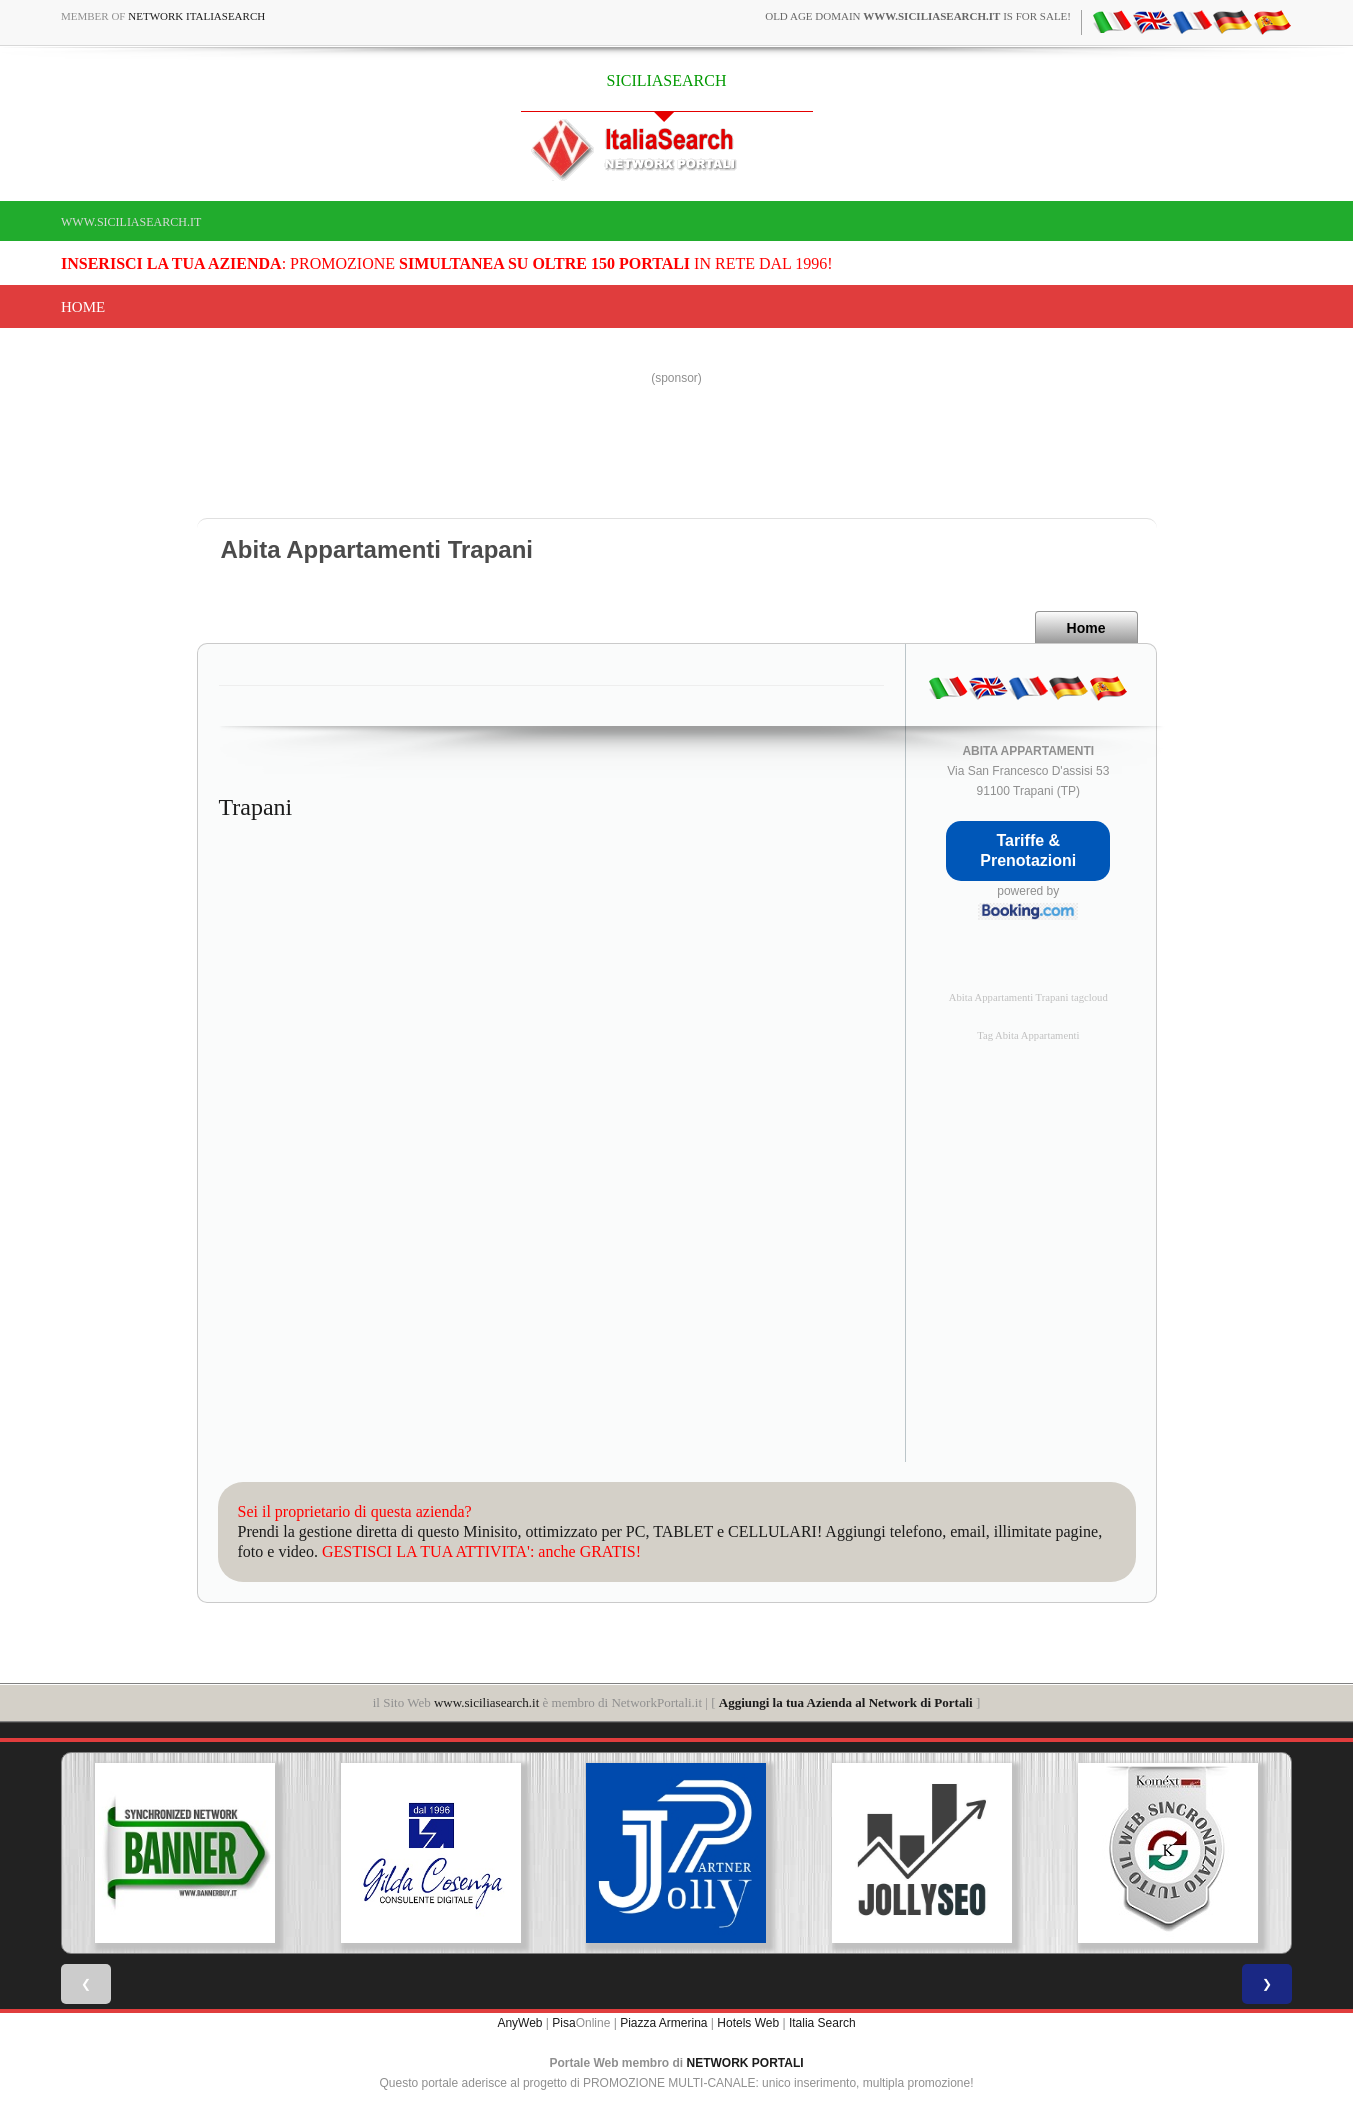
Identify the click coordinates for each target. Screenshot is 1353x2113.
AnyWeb (519, 2023)
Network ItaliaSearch (196, 16)
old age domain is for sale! (918, 16)
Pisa (563, 2023)
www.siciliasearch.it (131, 222)
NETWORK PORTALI (745, 2063)
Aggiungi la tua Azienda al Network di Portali (846, 1702)
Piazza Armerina (663, 2023)
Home (83, 307)
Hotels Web (748, 2023)
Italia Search (822, 2023)
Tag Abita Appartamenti (1028, 1035)
